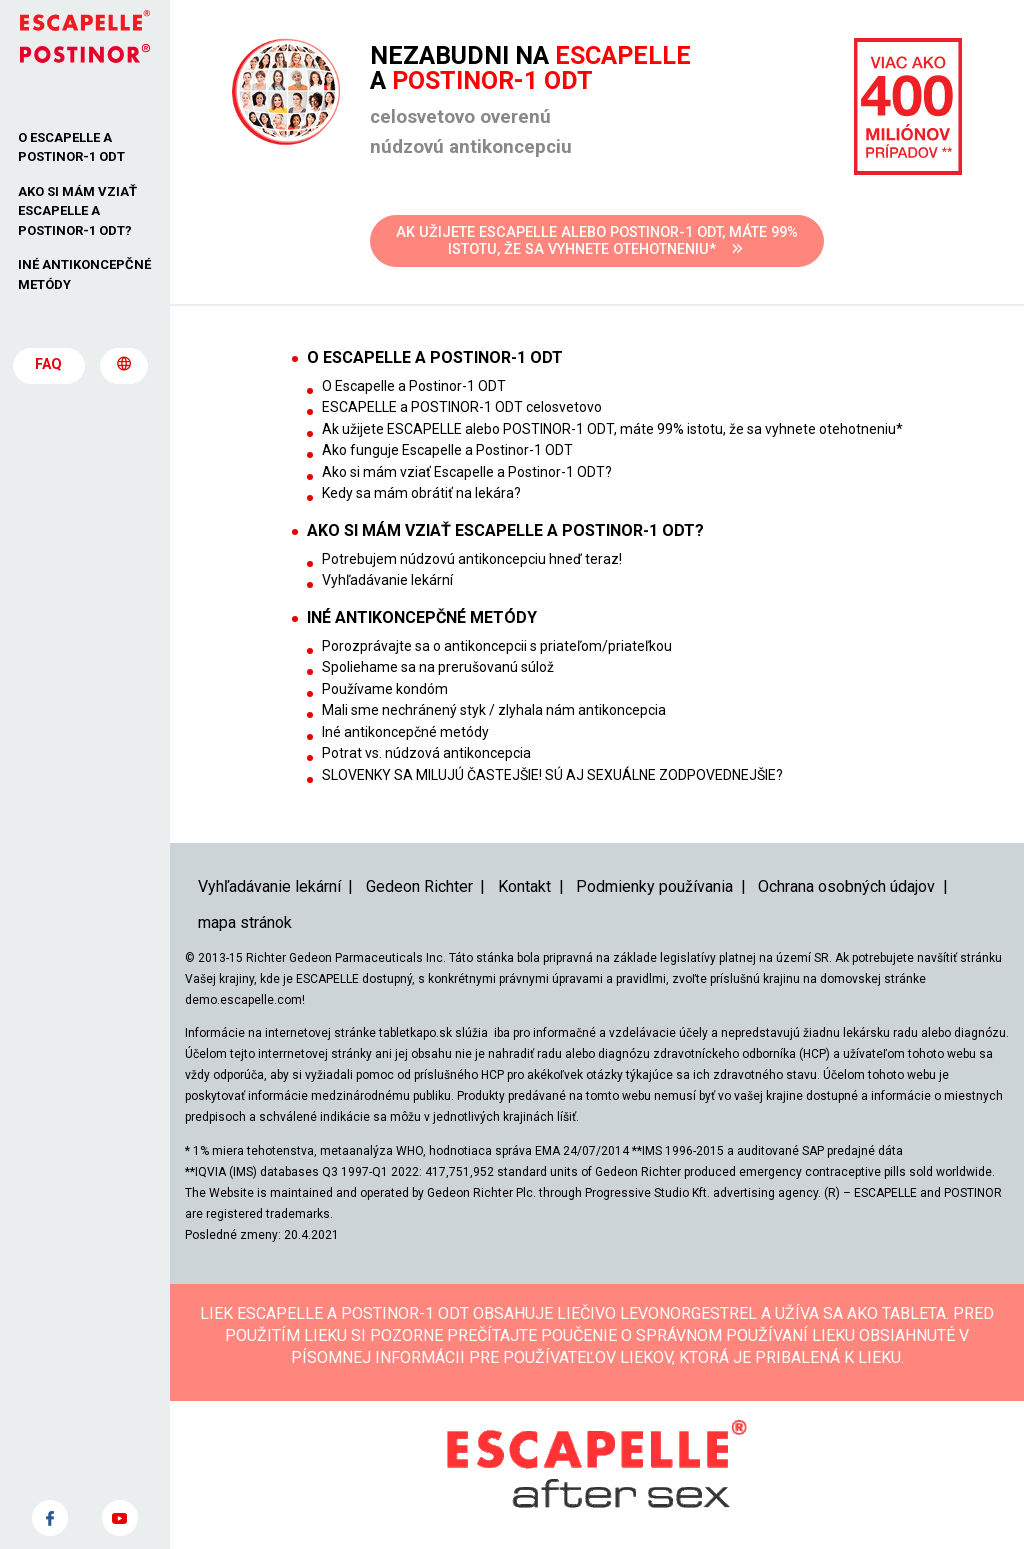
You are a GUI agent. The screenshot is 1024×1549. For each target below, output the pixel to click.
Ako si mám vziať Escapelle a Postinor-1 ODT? (467, 472)
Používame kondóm (385, 689)
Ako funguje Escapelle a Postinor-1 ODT (447, 450)
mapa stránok (245, 922)
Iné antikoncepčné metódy (405, 732)
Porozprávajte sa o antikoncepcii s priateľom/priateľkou (497, 646)
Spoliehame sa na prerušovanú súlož (438, 667)
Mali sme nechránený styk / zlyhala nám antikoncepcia (494, 710)
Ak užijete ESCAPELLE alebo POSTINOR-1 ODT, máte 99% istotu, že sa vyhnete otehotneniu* (612, 429)
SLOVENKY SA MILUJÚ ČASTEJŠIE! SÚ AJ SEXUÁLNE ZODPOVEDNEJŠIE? (552, 775)
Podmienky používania (654, 886)
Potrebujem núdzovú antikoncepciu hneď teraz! (472, 559)
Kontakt (524, 886)
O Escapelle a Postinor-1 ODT (414, 386)
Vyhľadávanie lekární (387, 580)
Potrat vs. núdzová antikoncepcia (426, 753)
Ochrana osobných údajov (846, 886)
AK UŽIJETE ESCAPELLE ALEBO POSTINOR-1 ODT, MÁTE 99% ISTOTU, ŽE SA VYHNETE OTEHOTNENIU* (597, 240)
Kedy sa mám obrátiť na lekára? (421, 493)
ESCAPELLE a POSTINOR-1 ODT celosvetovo (462, 407)
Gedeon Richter (419, 886)
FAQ (48, 365)
